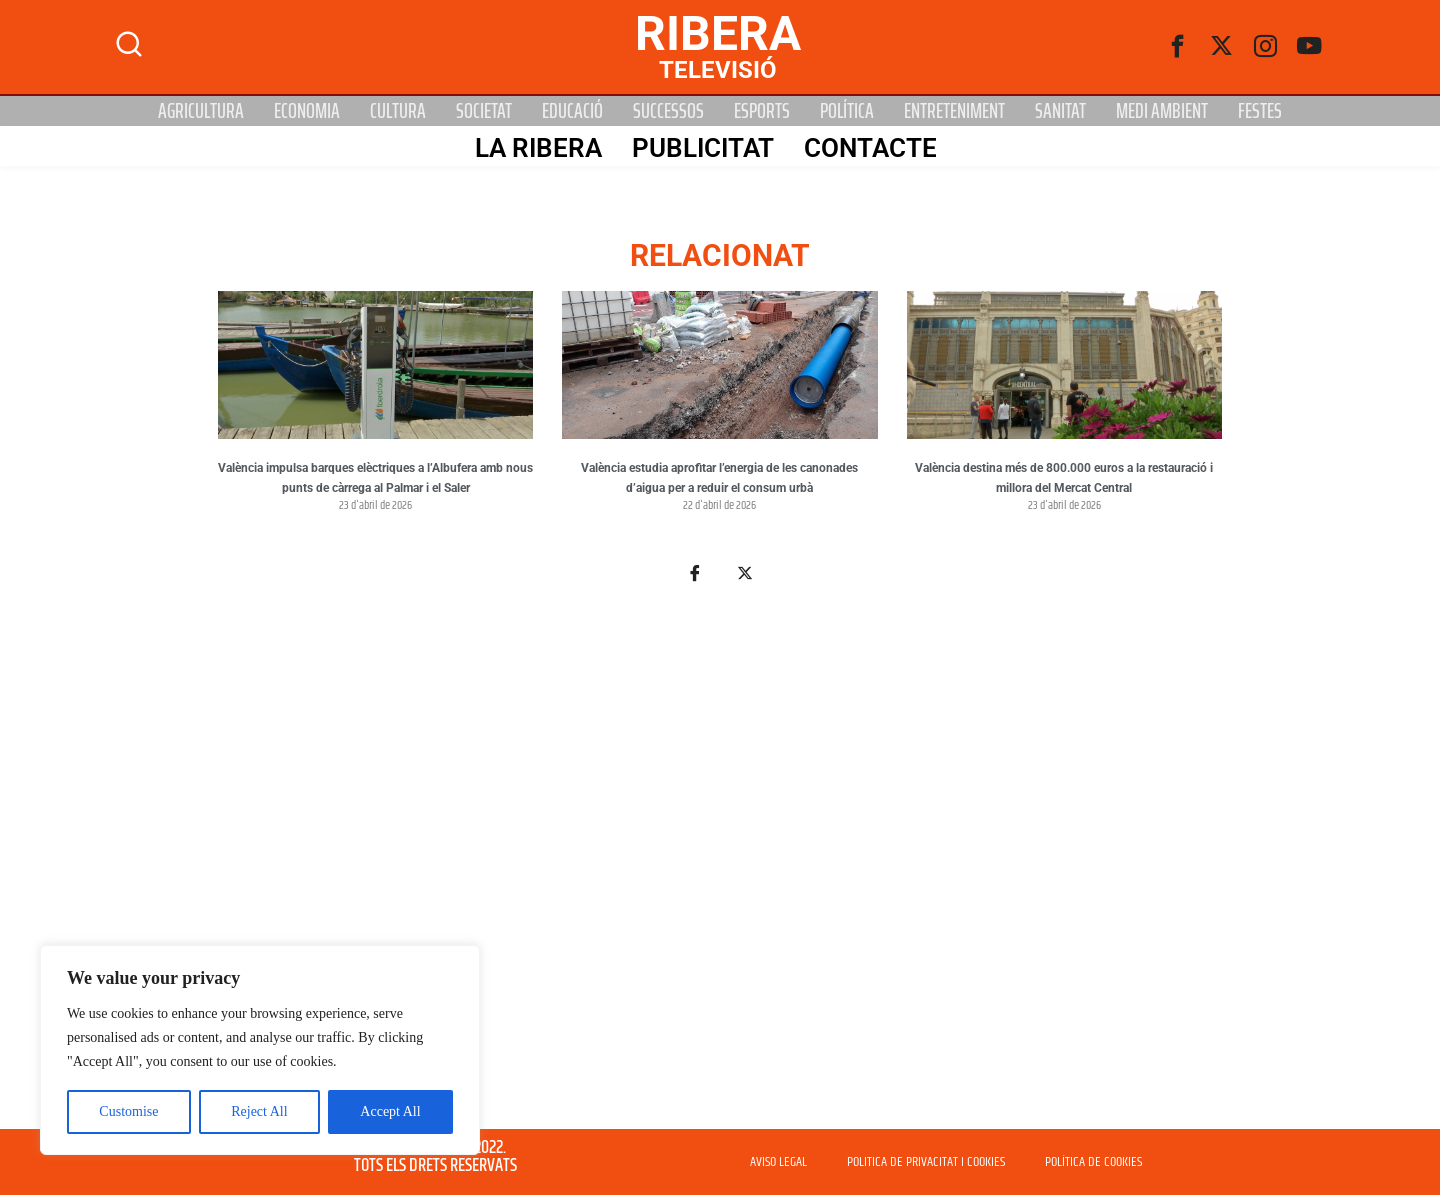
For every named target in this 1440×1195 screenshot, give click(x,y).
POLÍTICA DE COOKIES (1093, 1162)
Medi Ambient (1162, 111)
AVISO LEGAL (778, 1162)
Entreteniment (954, 111)
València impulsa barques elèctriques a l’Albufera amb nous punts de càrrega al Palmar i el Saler (375, 478)
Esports (762, 111)
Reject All (259, 1111)
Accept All (390, 1111)
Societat (484, 111)
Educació (572, 111)
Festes (1260, 111)
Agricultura (201, 111)
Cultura (398, 111)
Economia (307, 111)
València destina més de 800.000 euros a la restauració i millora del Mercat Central (1064, 478)
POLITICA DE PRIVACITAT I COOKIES (926, 1162)
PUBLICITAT (702, 147)
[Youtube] (1310, 47)
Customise (128, 1111)
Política (847, 111)
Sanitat (1060, 111)
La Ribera (537, 147)
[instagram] (1266, 47)
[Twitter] (1222, 47)
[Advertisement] (720, 868)
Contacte (869, 147)
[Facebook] (1178, 47)
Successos (668, 111)
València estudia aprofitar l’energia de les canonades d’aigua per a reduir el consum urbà (719, 478)
